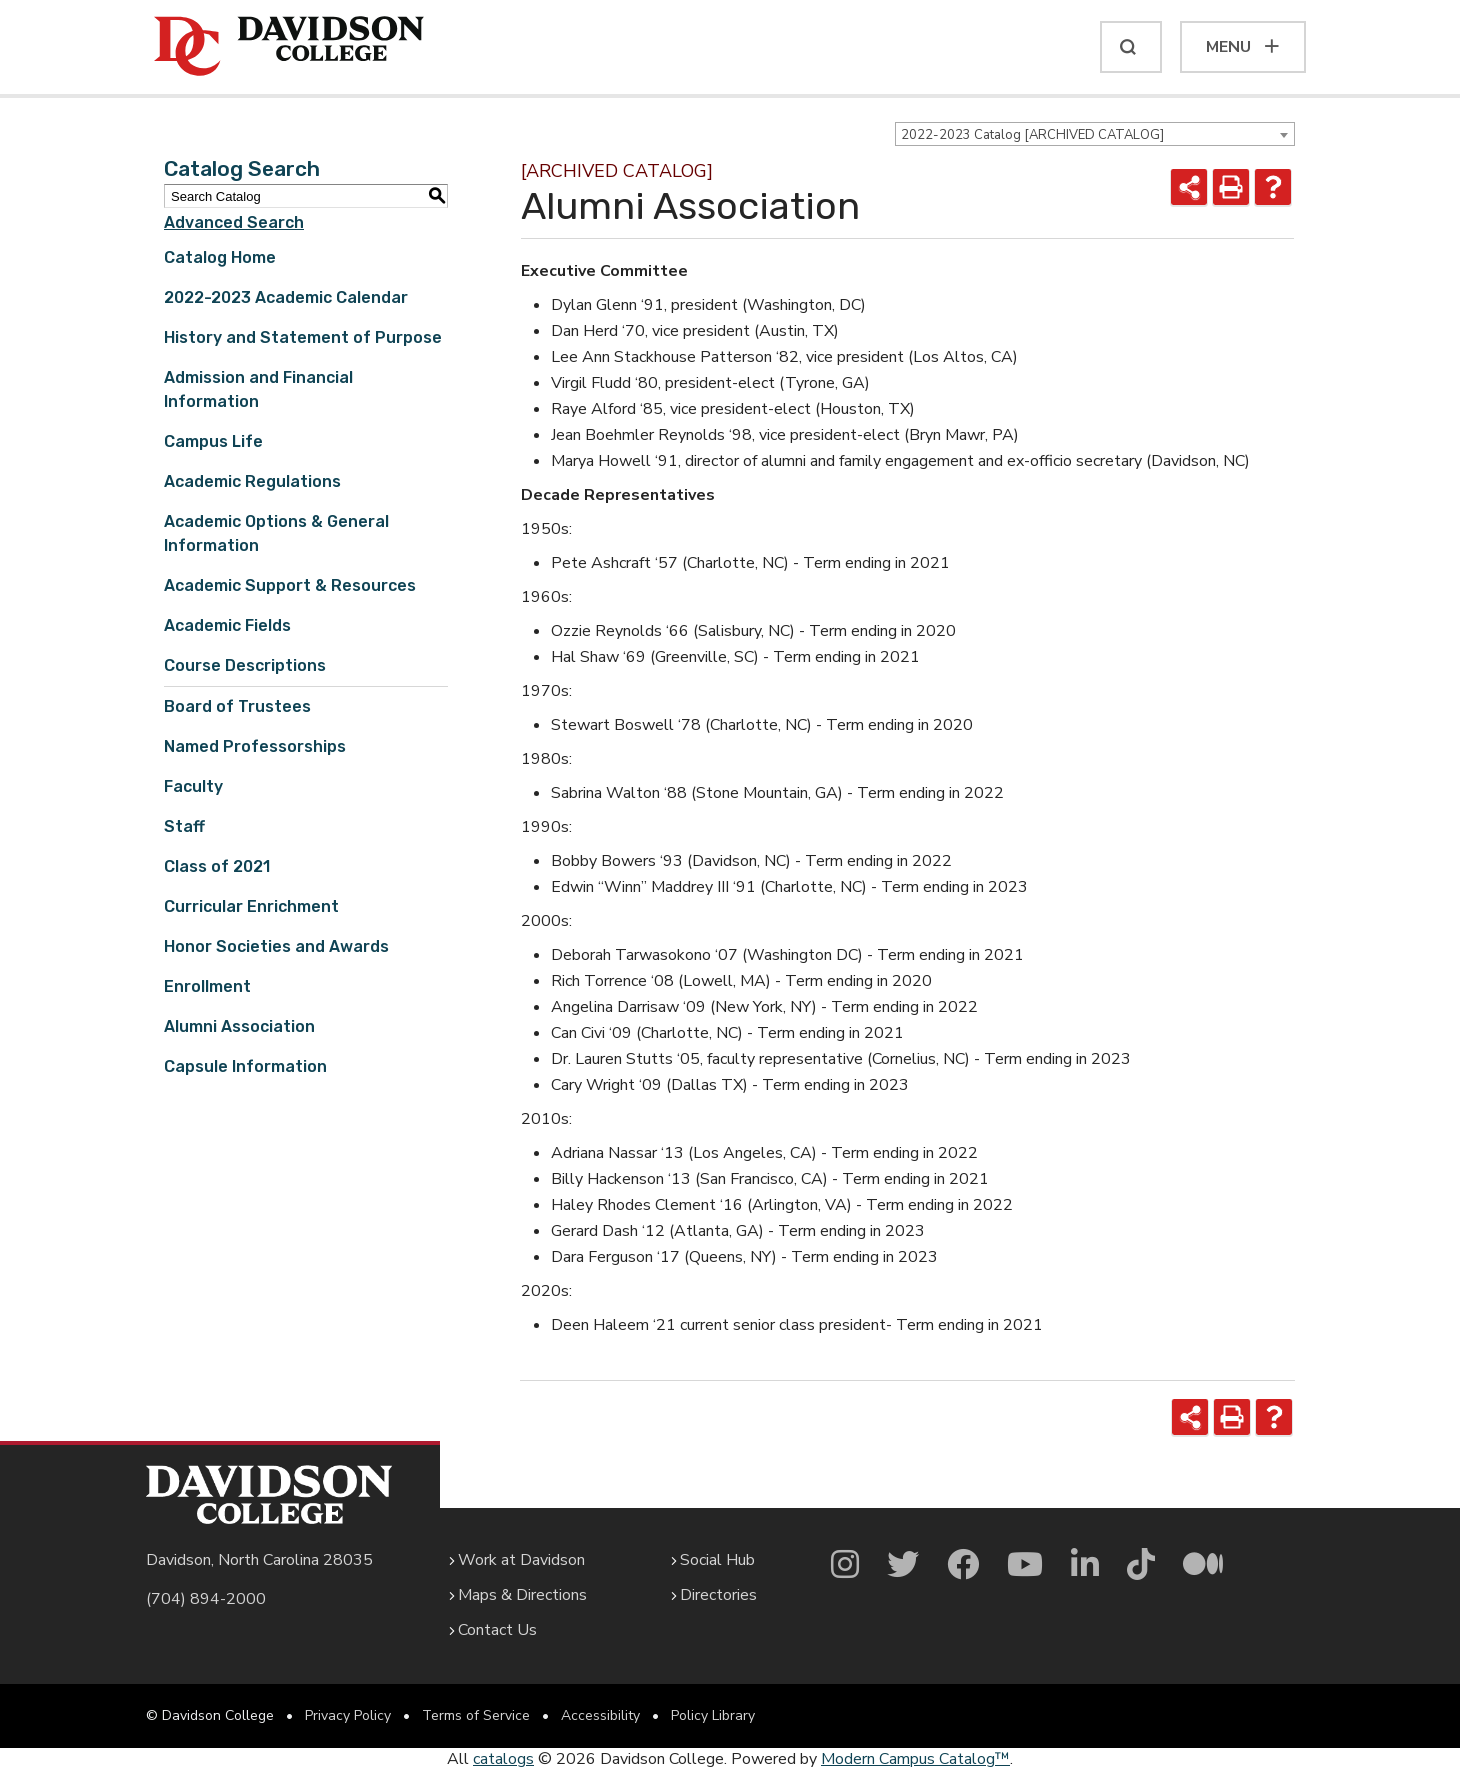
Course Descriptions (245, 665)
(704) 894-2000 (206, 1599)
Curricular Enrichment (251, 906)
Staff (184, 826)
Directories (718, 1595)
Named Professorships (255, 746)
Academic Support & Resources (290, 585)
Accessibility (600, 1715)
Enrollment (207, 986)
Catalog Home (220, 257)
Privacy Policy (348, 1715)
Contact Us (497, 1630)
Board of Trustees (237, 706)
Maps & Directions (522, 1595)
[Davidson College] (289, 47)
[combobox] (1095, 134)
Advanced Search (234, 222)
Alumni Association (239, 1026)
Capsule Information (245, 1066)
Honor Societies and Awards (276, 946)
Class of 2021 (217, 866)
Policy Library (713, 1715)
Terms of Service (476, 1715)
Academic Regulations (252, 481)
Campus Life (213, 441)
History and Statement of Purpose (303, 337)
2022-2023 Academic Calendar (286, 297)
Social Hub (717, 1560)
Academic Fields (227, 625)
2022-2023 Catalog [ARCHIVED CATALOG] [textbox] (1032, 135)
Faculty (193, 786)
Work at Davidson (521, 1560)
